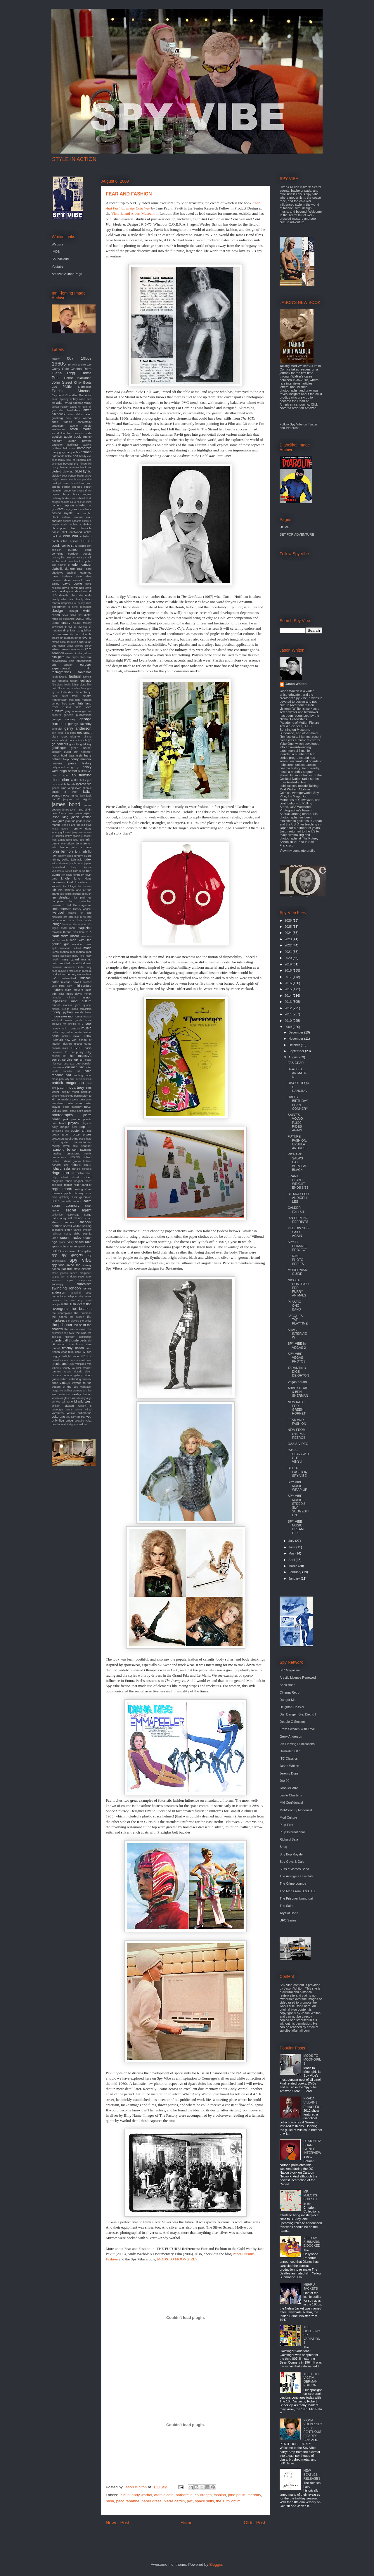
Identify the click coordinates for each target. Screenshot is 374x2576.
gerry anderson (77, 728)
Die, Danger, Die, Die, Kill (298, 1714)
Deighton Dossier (292, 1707)
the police (85, 1320)
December (296, 1032)
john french (84, 843)
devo (65, 615)
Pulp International (292, 1832)
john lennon (62, 851)
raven (66, 1146)
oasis (88, 1048)
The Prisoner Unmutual (296, 1898)
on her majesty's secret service (71, 1057)
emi (89, 657)
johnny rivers (83, 855)
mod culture (81, 1001)
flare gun (86, 688)
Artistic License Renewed (298, 1677)
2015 (289, 989)
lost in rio (80, 916)
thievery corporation (78, 1336)
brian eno (85, 483)
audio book (72, 436)
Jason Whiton (296, 683)
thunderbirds (78, 1340)
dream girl (57, 637)
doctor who (83, 618)
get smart (84, 732)
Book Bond (287, 1685)
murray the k (59, 1028)
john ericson (67, 843)
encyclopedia (59, 660)
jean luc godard (75, 821)
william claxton (63, 1405)
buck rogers (82, 494)
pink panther (72, 1119)
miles (61, 993)
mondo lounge (61, 1008)
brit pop (77, 486)
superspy (57, 1284)
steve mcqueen (80, 1273)
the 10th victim (228, 2501)
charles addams (72, 521)
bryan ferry (60, 494)
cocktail (56, 536)
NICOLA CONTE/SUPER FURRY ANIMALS (298, 1287)
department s (61, 606)
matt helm (66, 963)
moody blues (83, 1012)
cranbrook (75, 561)
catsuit (66, 517)
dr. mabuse (60, 634)
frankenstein (59, 699)
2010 (289, 1020)
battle (68, 456)
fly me (55, 692)
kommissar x (83, 882)
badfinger (72, 444)
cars (60, 509)
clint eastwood (72, 532)
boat (64, 475)
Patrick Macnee (71, 391)
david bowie (72, 583)
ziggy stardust (78, 1424)
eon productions (80, 660)
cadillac (65, 502)
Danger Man (288, 1699)
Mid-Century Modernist (296, 1810)
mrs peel (84, 1023)
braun (66, 483)
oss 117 (69, 1063)
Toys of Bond (289, 1913)
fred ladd (74, 699)
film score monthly (69, 688)
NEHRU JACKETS (310, 2286)
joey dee (78, 839)
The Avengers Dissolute (297, 1876)
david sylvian (66, 591)
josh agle (76, 859)
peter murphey (72, 1106)
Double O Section (292, 1721)
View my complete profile (297, 850)
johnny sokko (61, 859)
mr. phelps (69, 1023)
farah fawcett (59, 676)
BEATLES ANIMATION (297, 1072)
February (295, 1572)
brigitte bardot (61, 486)
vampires (80, 1364)
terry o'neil (84, 1300)
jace (82, 795)
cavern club (82, 517)
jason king (60, 817)
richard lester (81, 1164)
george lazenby (79, 724)
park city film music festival (75, 1079)
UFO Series (288, 1920)
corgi (88, 549)
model (56, 1005)
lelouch (86, 893)
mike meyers (74, 989)
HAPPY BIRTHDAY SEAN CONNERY (298, 1102)
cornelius (57, 553)
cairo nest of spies (80, 502)
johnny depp (65, 855)
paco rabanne (127, 2501)
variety (66, 1368)
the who (81, 1332)
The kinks (85, 395)
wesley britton (81, 1394)
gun (76, 751)
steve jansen (60, 1273)
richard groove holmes (77, 1161)
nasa (110, 2501)
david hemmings (73, 587)
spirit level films (72, 1251)
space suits (204, 2501)
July (291, 1541)
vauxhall (76, 1368)
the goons (59, 1316)
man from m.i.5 (82, 932)
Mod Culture (288, 1817)
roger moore (62, 1189)
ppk (89, 1130)
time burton (76, 1344)
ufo (83, 1356)
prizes (87, 1134)
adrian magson (60, 406)
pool (74, 1127)
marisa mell (83, 951)
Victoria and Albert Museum (133, 213)
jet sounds (58, 836)
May (291, 1553)
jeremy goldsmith (61, 832)
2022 (289, 945)
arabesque (58, 429)
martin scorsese (61, 955)
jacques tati (71, 799)
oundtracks (58, 1067)
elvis (83, 657)
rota (75, 1193)
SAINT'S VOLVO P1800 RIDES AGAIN (295, 1122)
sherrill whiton (72, 1226)
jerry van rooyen (81, 832)
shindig (86, 1226)
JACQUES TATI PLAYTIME (298, 1319)
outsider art (71, 1071)
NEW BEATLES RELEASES (311, 2474)
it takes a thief (71, 789)
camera (56, 505)
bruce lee (69, 490)
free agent (69, 703)
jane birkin (84, 809)
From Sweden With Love (297, 1729)
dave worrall (73, 580)
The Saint (286, 1905)
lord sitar (68, 916)
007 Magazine (290, 1670)
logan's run (75, 912)
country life (58, 557)
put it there (85, 1138)
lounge (56, 924)
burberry (56, 498)
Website (57, 244)
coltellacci (85, 536)
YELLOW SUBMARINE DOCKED (311, 2241)
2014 (289, 995)
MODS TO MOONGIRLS (177, 2259)
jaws (55, 821)
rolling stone (83, 1189)
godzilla (74, 744)
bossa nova (66, 479)
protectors (58, 1138)
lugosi (55, 928)
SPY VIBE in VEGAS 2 (297, 1345)
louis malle (84, 920)
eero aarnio (77, 649)
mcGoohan (75, 971)
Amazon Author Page (67, 274)
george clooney (63, 719)
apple (87, 425)
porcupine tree (60, 1130)
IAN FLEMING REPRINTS (298, 1219)
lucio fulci (86, 924)
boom (80, 475)
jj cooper (86, 836)
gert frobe (58, 732)
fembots (63, 680)
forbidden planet (72, 692)
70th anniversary (81, 364)
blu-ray (80, 471)
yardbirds (58, 1413)
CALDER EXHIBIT (296, 1209)
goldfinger (59, 747)
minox (87, 993)
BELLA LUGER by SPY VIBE (297, 1471)
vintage (65, 1382)
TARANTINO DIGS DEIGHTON (298, 1371)
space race (83, 1242)
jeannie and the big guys (76, 824)
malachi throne (61, 932)
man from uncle (65, 936)
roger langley (82, 1184)
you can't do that (75, 1416)
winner (79, 1409)
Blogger (215, 2564)
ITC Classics (289, 1758)
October (294, 1045)
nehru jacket (71, 1036)
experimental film (71, 668)
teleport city (75, 1296)
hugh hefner (68, 771)
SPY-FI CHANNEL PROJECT (297, 1245)
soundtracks (70, 1237)
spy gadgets (72, 1255)
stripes (55, 1276)
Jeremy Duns (289, 1773)
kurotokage (69, 886)
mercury (254, 2495)
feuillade (85, 680)
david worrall (83, 591)
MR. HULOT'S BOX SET (310, 2195)
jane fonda (59, 813)
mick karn (65, 985)
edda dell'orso (68, 641)
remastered (73, 1153)
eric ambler (62, 664)
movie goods (73, 1020)
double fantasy (82, 623)
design (57, 610)
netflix (87, 1036)
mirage (71, 997)
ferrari (74, 680)
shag (88, 1218)
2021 (289, 951)
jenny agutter (61, 828)
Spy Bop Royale (291, 1854)
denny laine (84, 603)
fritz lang (84, 703)
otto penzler (83, 1063)
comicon (56, 549)
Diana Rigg (63, 373)
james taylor (69, 809)
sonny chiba (72, 1233)
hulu (54, 775)
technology (59, 1296)
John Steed (62, 382)
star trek (66, 1268)
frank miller (60, 696)
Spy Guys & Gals (292, 1861)
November (296, 1038)
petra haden (84, 1110)
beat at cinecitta (76, 459)
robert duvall (70, 1177)
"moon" (56, 358)
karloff (68, 871)
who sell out (63, 1401)
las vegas (66, 893)
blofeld (56, 471)
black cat (85, 467)
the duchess (82, 1313)
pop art (85, 1126)
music (86, 1028)
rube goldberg (61, 1197)
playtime (86, 1123)
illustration (60, 780)
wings (69, 1409)
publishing (71, 1138)
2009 (289, 1027)
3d (69, 364)
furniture (57, 711)
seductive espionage (65, 1214)
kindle (65, 878)
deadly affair (59, 599)
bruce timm (84, 490)
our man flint (74, 1067)
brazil (75, 483)
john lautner (60, 847)
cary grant (71, 509)
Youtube (57, 266)
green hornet (81, 747)
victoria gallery (72, 1375)
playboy (73, 1123)
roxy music (85, 1193)
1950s (86, 358)
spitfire (87, 1251)
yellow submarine (79, 1413)
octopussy (77, 1052)
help (66, 759)
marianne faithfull (70, 948)
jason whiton (81, 817)
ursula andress (63, 1363)
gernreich (57, 728)
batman (86, 452)
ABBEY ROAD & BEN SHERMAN (298, 1391)
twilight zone (70, 1356)
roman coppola (61, 1193)
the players (72, 1320)
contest (73, 549)
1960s (124, 2495)
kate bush (79, 871)
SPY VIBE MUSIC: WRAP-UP (297, 1485)
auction (57, 436)
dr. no (74, 634)
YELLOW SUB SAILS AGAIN (298, 1231)
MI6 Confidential (291, 1802)
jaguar (86, 799)
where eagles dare (64, 1398)
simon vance (73, 1229)
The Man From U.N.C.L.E (298, 1891)
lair (54, 889)
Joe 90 (284, 1780)
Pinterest (292, 428)
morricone (75, 1016)
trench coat (59, 1351)
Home (187, 2522)
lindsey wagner (82, 909)
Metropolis (84, 386)
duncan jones (73, 637)
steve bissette (82, 1268)
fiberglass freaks (61, 684)
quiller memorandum (76, 1142)
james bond (66, 804)
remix (87, 1153)
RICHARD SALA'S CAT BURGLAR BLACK (297, 1161)
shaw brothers (63, 1222)
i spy (64, 775)
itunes (74, 795)
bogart (72, 475)
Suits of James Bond (294, 1869)
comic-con (84, 545)
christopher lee (63, 528)
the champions (62, 1313)
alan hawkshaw (70, 410)
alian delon (75, 414)
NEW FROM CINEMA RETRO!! (296, 1433)
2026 (289, 920)
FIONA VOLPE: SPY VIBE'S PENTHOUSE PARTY (312, 2428)
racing (56, 1145)
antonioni (57, 425)
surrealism (84, 1284)
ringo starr (60, 1173)
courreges (203, 2495)
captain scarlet (74, 505)
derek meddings (81, 606)
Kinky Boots (82, 382)
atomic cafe (164, 2495)
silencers (57, 1229)
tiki (89, 1340)
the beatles (81, 1308)
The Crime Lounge (293, 1883)
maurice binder (74, 967)
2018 (289, 970)
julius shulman (60, 863)
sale (55, 1201)
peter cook (74, 1103)
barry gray (58, 452)
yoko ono (58, 1416)
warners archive (82, 1390)
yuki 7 (64, 1424)
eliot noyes (72, 657)
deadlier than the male (75, 595)
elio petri (58, 657)
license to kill (61, 905)
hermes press (64, 763)
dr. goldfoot (84, 630)
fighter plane (79, 684)
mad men (68, 927)
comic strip (69, 545)
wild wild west (81, 1401)
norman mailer (60, 1048)
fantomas (84, 672)
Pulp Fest (286, 1825)
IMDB (56, 251)
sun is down (69, 1276)
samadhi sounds (71, 1201)
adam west (64, 402)
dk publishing (67, 618)
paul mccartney (70, 1087)
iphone (55, 788)
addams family (82, 402)
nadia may (58, 1032)
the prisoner (62, 1324)
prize (76, 1134)
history (86, 763)
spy (54, 1255)
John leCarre (289, 1788)
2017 (289, 977)
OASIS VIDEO (298, 1443)
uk (89, 1356)
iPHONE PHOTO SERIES (296, 1259)
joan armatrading (62, 839)
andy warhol (141, 2495)
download (57, 626)
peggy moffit (70, 1091)
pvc (190, 2501)
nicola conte (82, 1043)
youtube (79, 1420)
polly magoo (60, 1126)
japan (87, 813)
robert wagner (74, 1181)
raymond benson (64, 1149)
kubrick (56, 886)
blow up (68, 471)
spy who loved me (66, 1265)
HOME (284, 527)
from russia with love (71, 707)
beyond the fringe (75, 463)
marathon (77, 944)
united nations (60, 1360)
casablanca (84, 509)
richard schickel (81, 1168)
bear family (58, 459)
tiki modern (59, 1344)
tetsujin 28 (57, 1304)
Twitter (312, 424)
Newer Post (117, 2522)
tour (88, 1348)
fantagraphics (61, 672)
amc (68, 418)
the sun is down (75, 1329)
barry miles (73, 452)
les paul (79, 897)
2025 (289, 926)
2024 (289, 932)
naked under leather (78, 1032)
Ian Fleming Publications (297, 1744)
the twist (69, 1333)
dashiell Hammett (79, 572)
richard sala (61, 1168)
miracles (56, 997)
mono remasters (81, 1008)
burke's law (68, 498)
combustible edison (65, 541)
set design (75, 1218)
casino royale (62, 513)
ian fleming (81, 775)
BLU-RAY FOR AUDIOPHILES (298, 1197)
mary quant (70, 959)
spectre (72, 1246)
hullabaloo (84, 771)
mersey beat (84, 974)
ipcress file (83, 784)
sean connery (65, 1205)
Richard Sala (289, 1839)
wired (88, 1409)
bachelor (57, 444)
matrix (55, 963)
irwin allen (82, 788)
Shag (283, 1846)
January (294, 1578)
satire (87, 1201)
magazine (84, 927)
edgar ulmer (65, 645)
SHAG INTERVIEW (297, 1333)
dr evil (68, 626)
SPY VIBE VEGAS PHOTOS (296, 1357)
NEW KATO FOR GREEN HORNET (296, 1407)
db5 (54, 595)
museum (74, 1028)
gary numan (73, 711)
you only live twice (71, 1418)
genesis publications (77, 714)
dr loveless (80, 626)
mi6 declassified (64, 978)
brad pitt (57, 483)
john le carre (81, 847)
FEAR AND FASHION (297, 1421)
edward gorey (83, 645)
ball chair (69, 448)
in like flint (77, 780)
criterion (73, 564)
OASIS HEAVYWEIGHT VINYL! (298, 1456)
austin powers (79, 440)
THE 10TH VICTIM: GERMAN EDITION (310, 2379)
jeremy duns (82, 828)
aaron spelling (60, 399)
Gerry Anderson (291, 1736)
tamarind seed (81, 1292)
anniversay (84, 421)
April (292, 1559)
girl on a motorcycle (76, 740)
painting (78, 1075)
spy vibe (80, 1260)
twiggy (56, 1356)
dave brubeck (62, 576)
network (57, 1039)
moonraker (59, 1016)
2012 (289, 1008)
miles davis (74, 993)
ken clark (66, 874)
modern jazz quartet (77, 1005)
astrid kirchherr (62, 433)
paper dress (151, 2501)
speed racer (84, 1246)
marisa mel (67, 951)
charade (57, 520)
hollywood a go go (66, 767)
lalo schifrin (66, 889)
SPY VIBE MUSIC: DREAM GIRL (296, 1527)
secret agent (78, 1210)
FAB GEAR (296, 1062)
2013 (289, 1001)
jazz (61, 821)
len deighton (61, 897)
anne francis (62, 421)
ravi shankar (82, 1145)
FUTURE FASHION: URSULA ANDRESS (297, 1142)
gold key (85, 744)
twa (89, 1351)
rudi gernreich (81, 1197)
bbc (75, 456)
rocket (68, 1184)
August (293, 1057)
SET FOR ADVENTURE (297, 534)
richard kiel (60, 1164)
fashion (220, 2495)
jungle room (76, 863)
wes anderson (61, 1394)
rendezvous (59, 1157)
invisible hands (65, 784)
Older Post (254, 2522)
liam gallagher (80, 901)
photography (62, 1115)
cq (82, 557)
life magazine (82, 905)
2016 (289, 983)
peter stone (69, 1110)
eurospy (85, 664)
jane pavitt (236, 2495)
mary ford (78, 955)
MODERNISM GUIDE (297, 1271)
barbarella (184, 2495)
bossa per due (83, 479)
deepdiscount (68, 603)
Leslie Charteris (291, 1795)
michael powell (71, 982)
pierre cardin (174, 2501)
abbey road (77, 399)
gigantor (75, 736)
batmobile (58, 456)
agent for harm (79, 406)
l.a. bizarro (84, 886)
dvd (85, 637)
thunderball (59, 1340)
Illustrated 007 (290, 1751)
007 (70, 358)
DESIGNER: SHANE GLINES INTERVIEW (312, 2146)
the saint (80, 1325)
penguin (86, 1091)
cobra (87, 532)
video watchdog (70, 1379)
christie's (85, 524)
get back (70, 732)
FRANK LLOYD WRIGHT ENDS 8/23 (298, 1182)
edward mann (61, 649)
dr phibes (69, 630)
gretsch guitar (61, 751)
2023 (289, 939)
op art (78, 1059)
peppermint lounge (62, 1095)
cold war (70, 536)
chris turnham (69, 524)
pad (68, 1075)
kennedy (78, 874)
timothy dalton (73, 1348)
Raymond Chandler (64, 395)
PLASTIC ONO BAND (294, 1305)
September (296, 1051)
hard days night (71, 755)
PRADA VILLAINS (310, 2100)
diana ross (76, 615)
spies (56, 1251)
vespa (67, 1371)
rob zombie (77, 1173)
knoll (70, 882)
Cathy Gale (60, 369)
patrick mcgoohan (68, 1083)
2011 (289, 1014)
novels (76, 1047)
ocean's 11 (60, 1052)
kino (77, 878)
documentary (61, 622)
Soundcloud (60, 259)
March (293, 1566)
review (75, 1157)
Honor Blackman (77, 378)
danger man (74, 568)
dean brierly (76, 599)
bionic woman (69, 467)
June (292, 1547)
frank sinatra (81, 695)
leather (76, 893)
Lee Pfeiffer (62, 386)
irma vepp (67, 788)
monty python (62, 1012)
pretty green (61, 1134)
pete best (78, 1099)
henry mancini (80, 759)
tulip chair (75, 1351)
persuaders (64, 1099)
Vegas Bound (297, 1382)
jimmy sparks (72, 836)
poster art (78, 1130)
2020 (289, 958)
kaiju (74, 867)
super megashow (79, 1280)
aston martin (80, 429)
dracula (86, 634)
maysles (63, 971)
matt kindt (79, 963)
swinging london (66, 1288)
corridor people (79, 553)
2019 (289, 964)
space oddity (66, 1242)
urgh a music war (80, 1360)
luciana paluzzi (71, 924)
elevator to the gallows (78, 653)
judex (87, 859)
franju (87, 692)
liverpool (58, 912)
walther (68, 1390)
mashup (86, 959)
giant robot (59, 736)
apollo (74, 425)
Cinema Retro (81, 369)
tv (84, 1351)
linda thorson (61, 908)
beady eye (85, 456)
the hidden (77, 1316)
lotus (71, 920)
